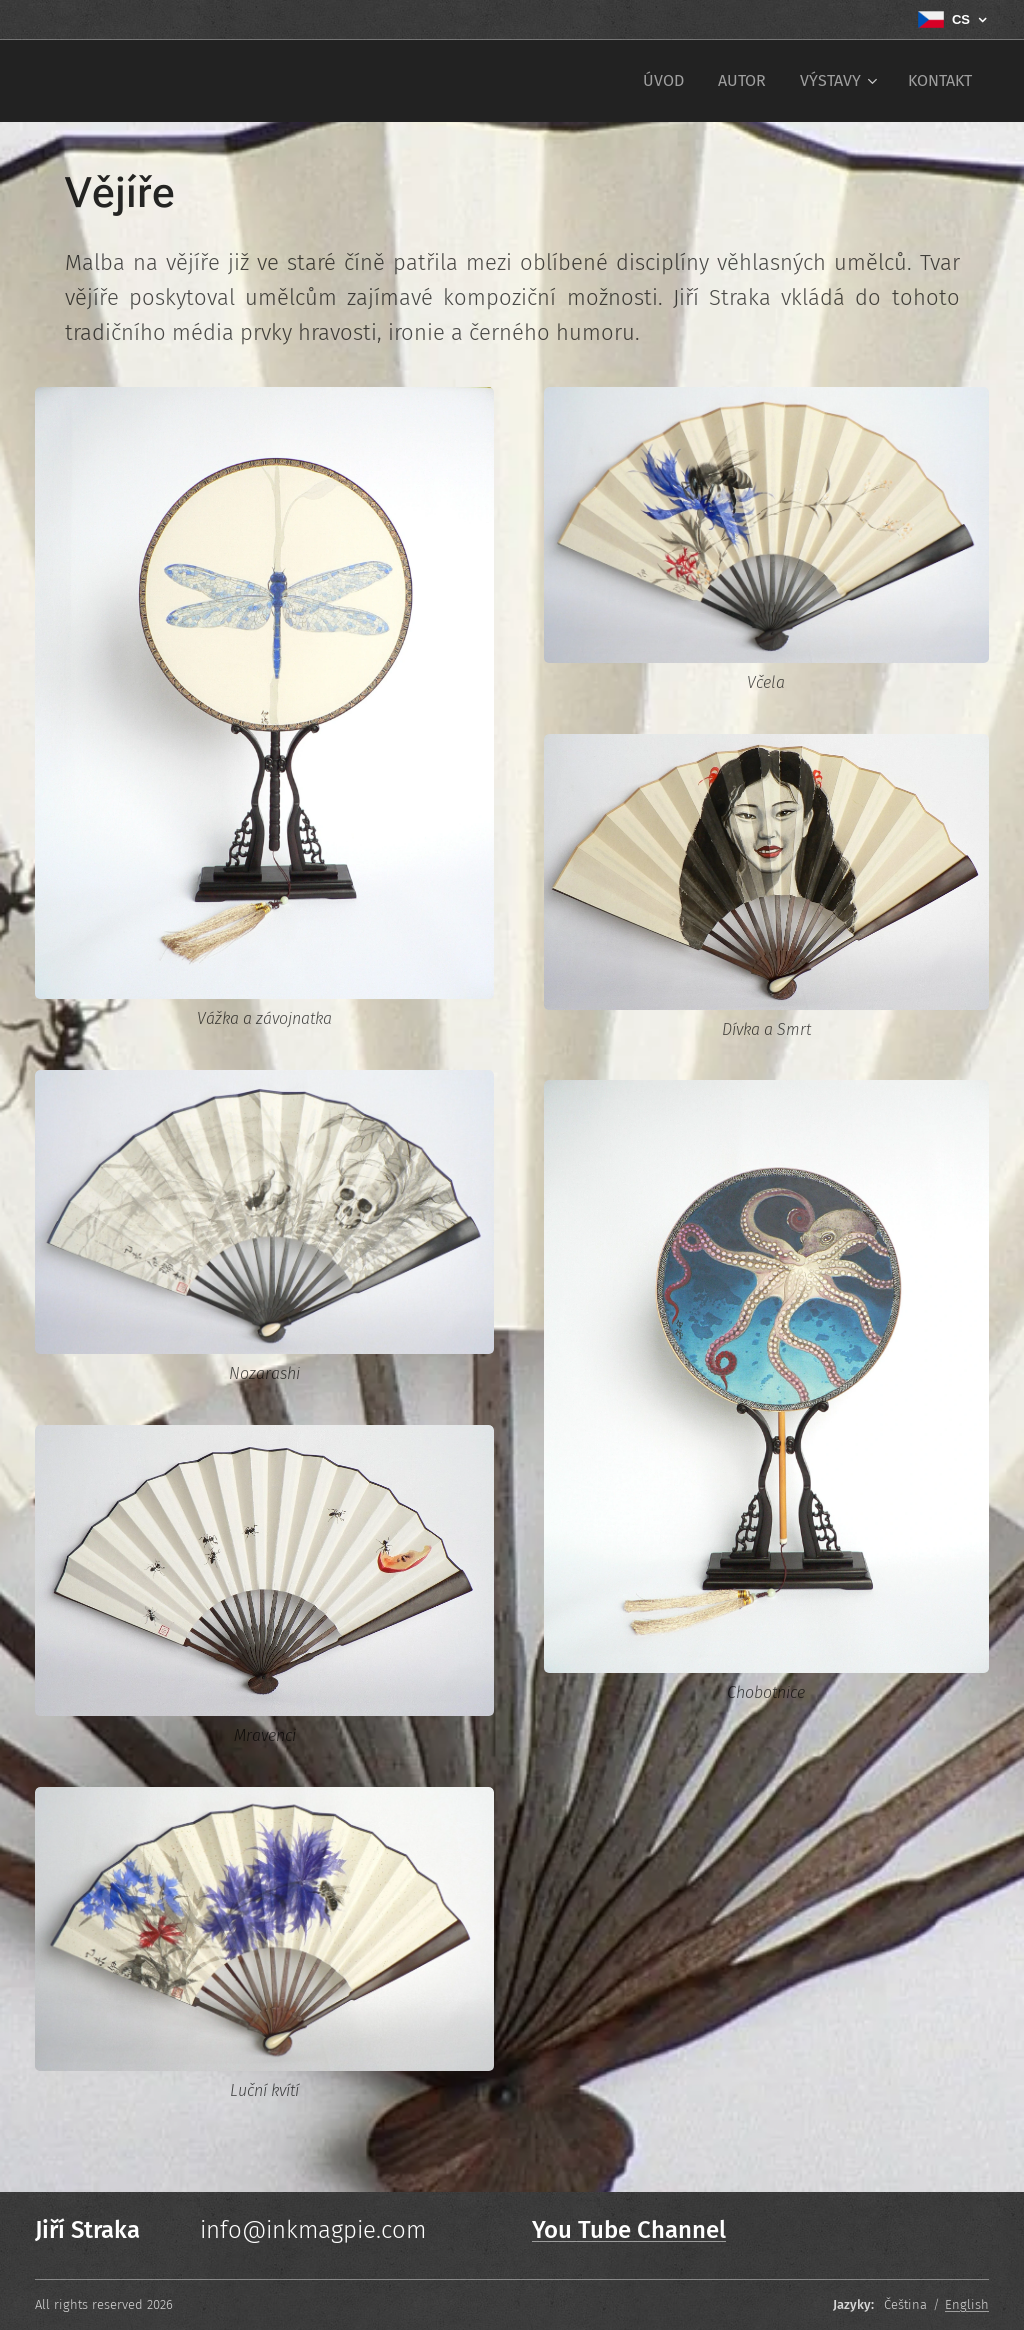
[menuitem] (663, 81)
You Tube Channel (629, 2230)
